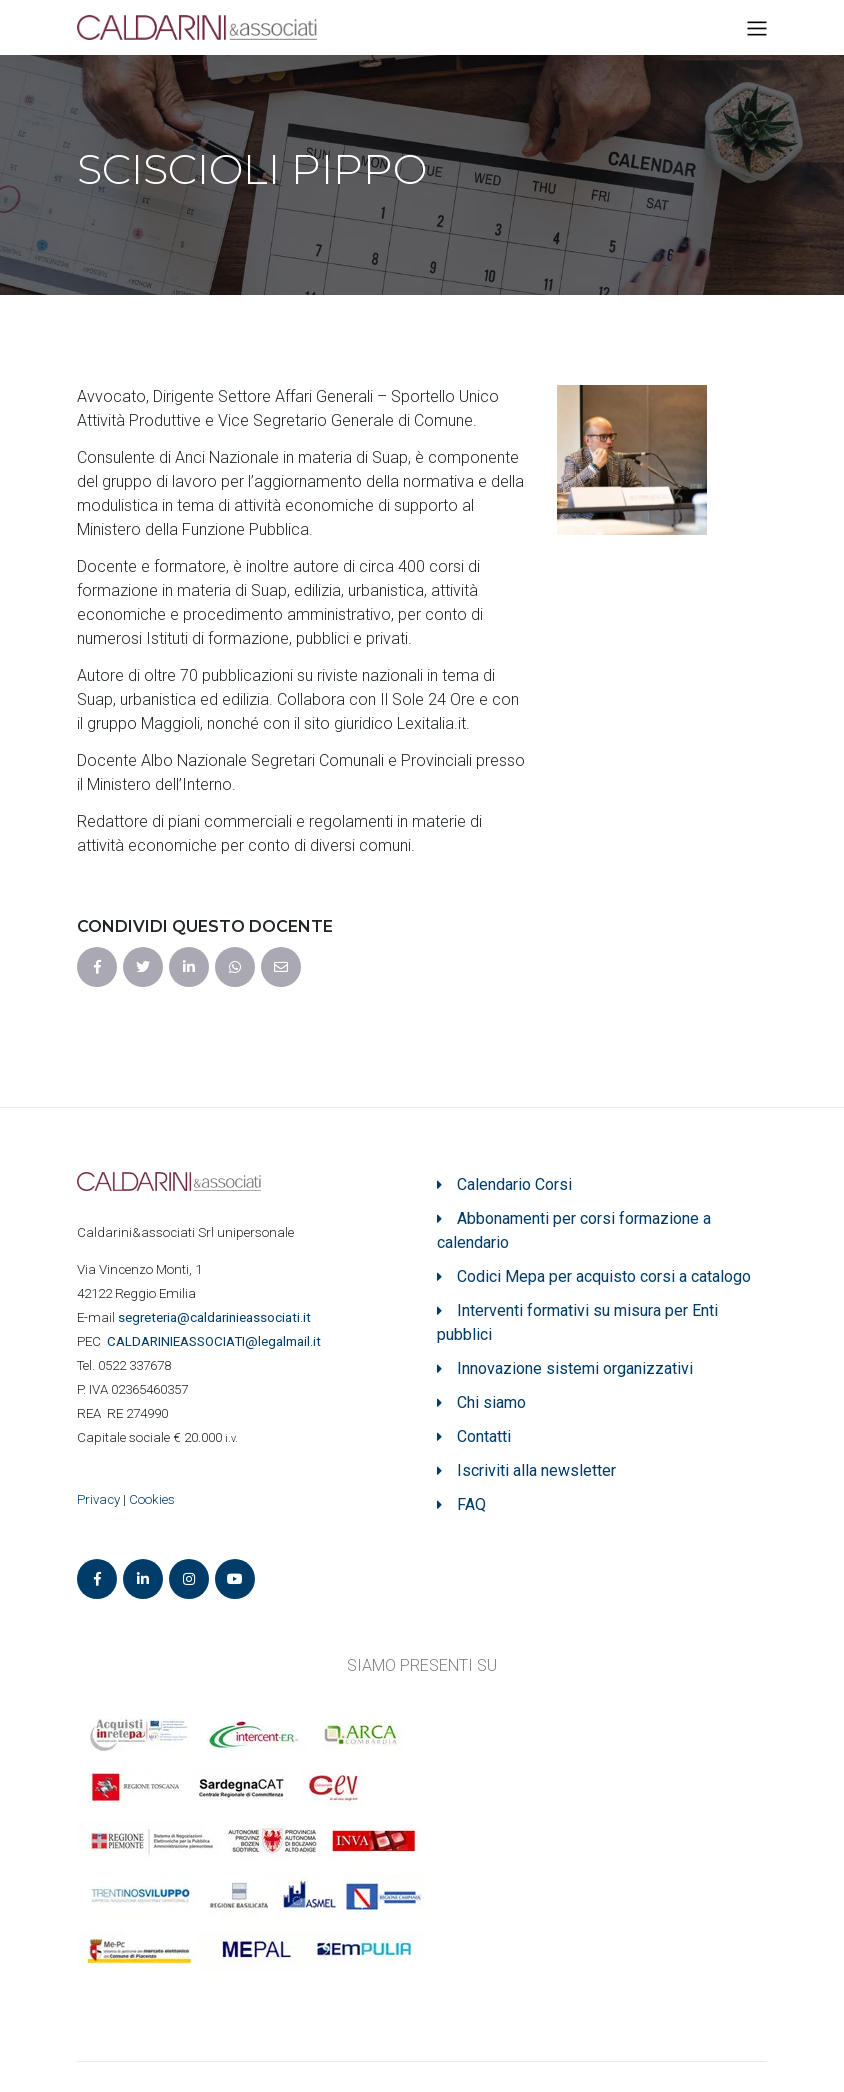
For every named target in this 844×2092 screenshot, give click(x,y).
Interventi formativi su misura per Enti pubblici (577, 1322)
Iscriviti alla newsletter (536, 1470)
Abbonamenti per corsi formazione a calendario (574, 1230)
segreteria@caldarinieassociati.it (216, 1317)
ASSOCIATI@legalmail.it (217, 1341)
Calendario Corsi (514, 1184)
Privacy (98, 1499)
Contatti (484, 1436)
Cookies (152, 1499)
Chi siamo (491, 1402)
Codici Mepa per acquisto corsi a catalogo (604, 1276)
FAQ (471, 1504)
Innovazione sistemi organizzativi (575, 1368)
